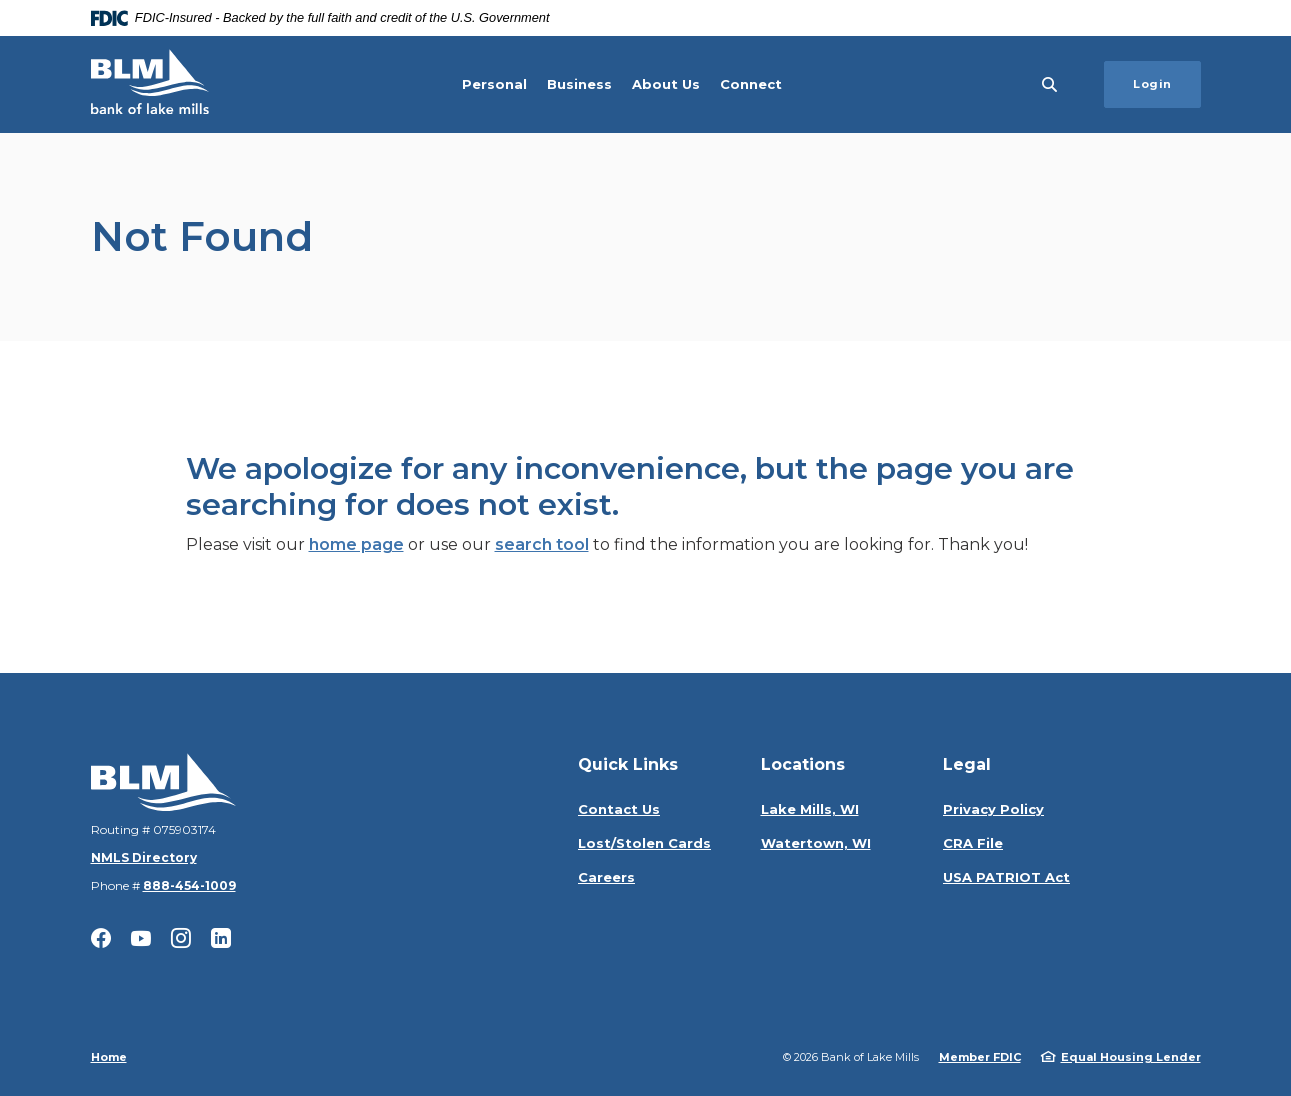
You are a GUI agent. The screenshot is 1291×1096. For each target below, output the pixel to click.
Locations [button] (803, 764)
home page (356, 544)
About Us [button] (666, 84)
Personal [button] (494, 84)
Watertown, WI (816, 843)
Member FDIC (980, 1057)
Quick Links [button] (628, 764)
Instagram (181, 938)
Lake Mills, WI (810, 809)
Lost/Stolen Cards (644, 843)
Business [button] (579, 84)
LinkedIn (221, 938)
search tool (542, 544)
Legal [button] (967, 764)
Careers (606, 877)
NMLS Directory (144, 857)
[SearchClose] (1050, 84)
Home (109, 1057)
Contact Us (619, 809)
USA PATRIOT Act (1006, 877)
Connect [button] (751, 84)
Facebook (101, 938)
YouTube (141, 938)
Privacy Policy (993, 809)
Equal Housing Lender (1131, 1057)
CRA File (973, 843)
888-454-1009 (189, 885)
